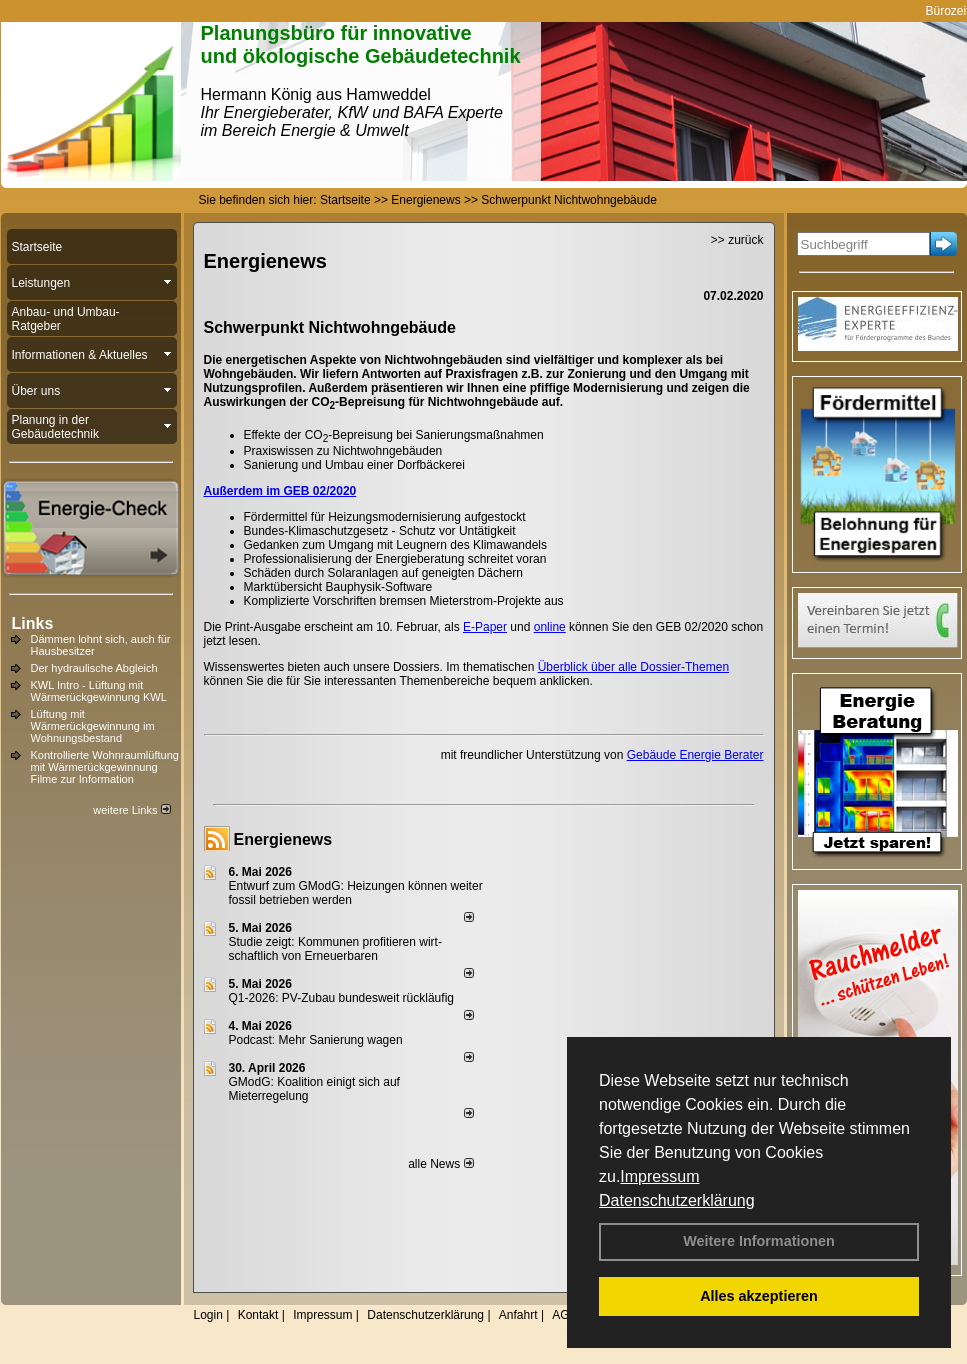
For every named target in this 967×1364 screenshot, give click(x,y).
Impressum (659, 1176)
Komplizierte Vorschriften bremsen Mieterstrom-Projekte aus (404, 601)
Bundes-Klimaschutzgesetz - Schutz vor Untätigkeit (380, 531)
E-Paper (485, 627)
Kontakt (258, 1315)
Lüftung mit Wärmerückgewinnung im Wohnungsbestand (93, 726)
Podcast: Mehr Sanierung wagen (316, 1040)
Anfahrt (518, 1315)
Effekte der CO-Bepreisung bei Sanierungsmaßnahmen (394, 435)
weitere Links (131, 810)
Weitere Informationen (759, 1241)
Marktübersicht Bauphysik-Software (338, 587)
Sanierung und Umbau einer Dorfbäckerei (354, 465)
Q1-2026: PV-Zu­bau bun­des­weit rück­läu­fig (341, 998)
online (550, 627)
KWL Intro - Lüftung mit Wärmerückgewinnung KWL (99, 691)
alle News (440, 1164)
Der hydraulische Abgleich (94, 668)
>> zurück (737, 240)
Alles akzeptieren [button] (759, 1296)
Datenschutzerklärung (677, 1200)
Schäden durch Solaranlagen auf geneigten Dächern (384, 573)
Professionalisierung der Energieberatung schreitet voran (395, 559)
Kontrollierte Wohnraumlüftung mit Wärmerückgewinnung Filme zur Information (105, 767)
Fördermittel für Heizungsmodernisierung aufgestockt (385, 517)
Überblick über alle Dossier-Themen (633, 667)
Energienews (283, 839)
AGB (564, 1315)
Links (33, 623)
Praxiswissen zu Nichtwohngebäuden (343, 451)
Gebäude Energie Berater (695, 755)
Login (208, 1315)
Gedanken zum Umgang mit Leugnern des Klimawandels (396, 545)
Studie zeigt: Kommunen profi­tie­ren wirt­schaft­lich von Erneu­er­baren (335, 949)
